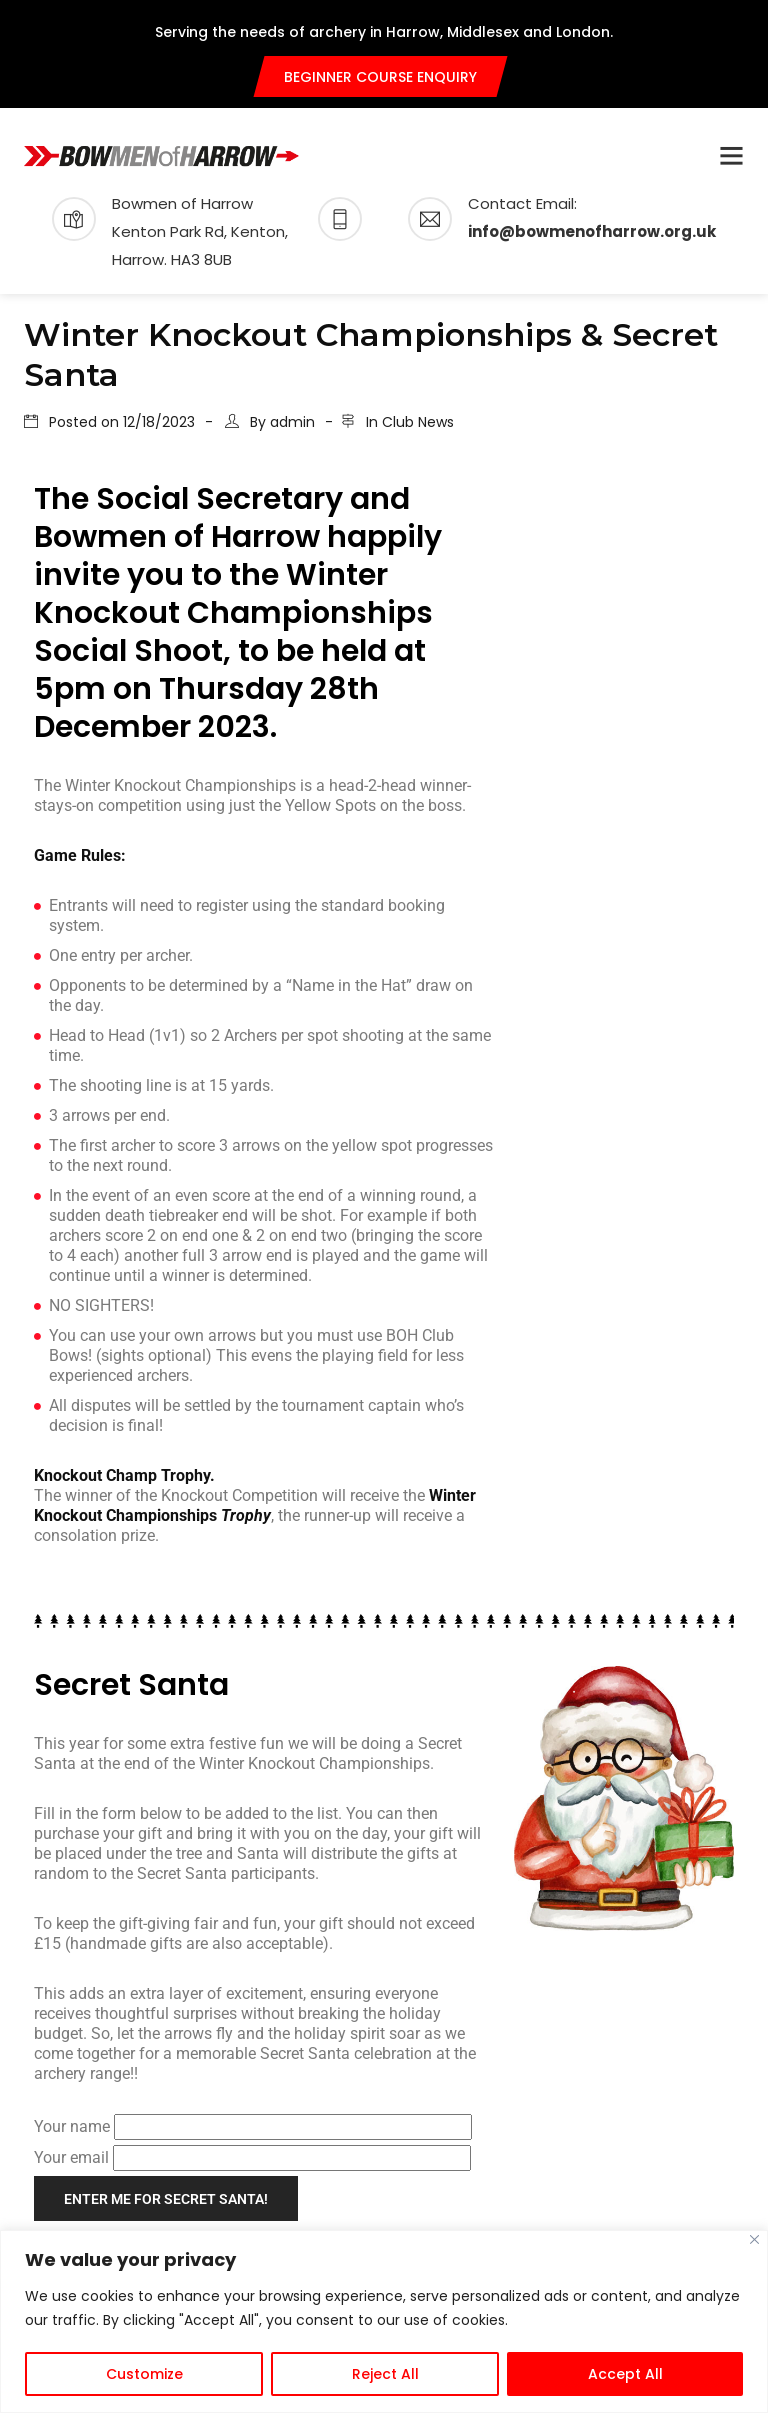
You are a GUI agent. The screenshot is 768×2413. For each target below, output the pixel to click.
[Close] (754, 2239)
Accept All (625, 2374)
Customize (144, 2374)
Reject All (385, 2374)
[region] (384, 2321)
